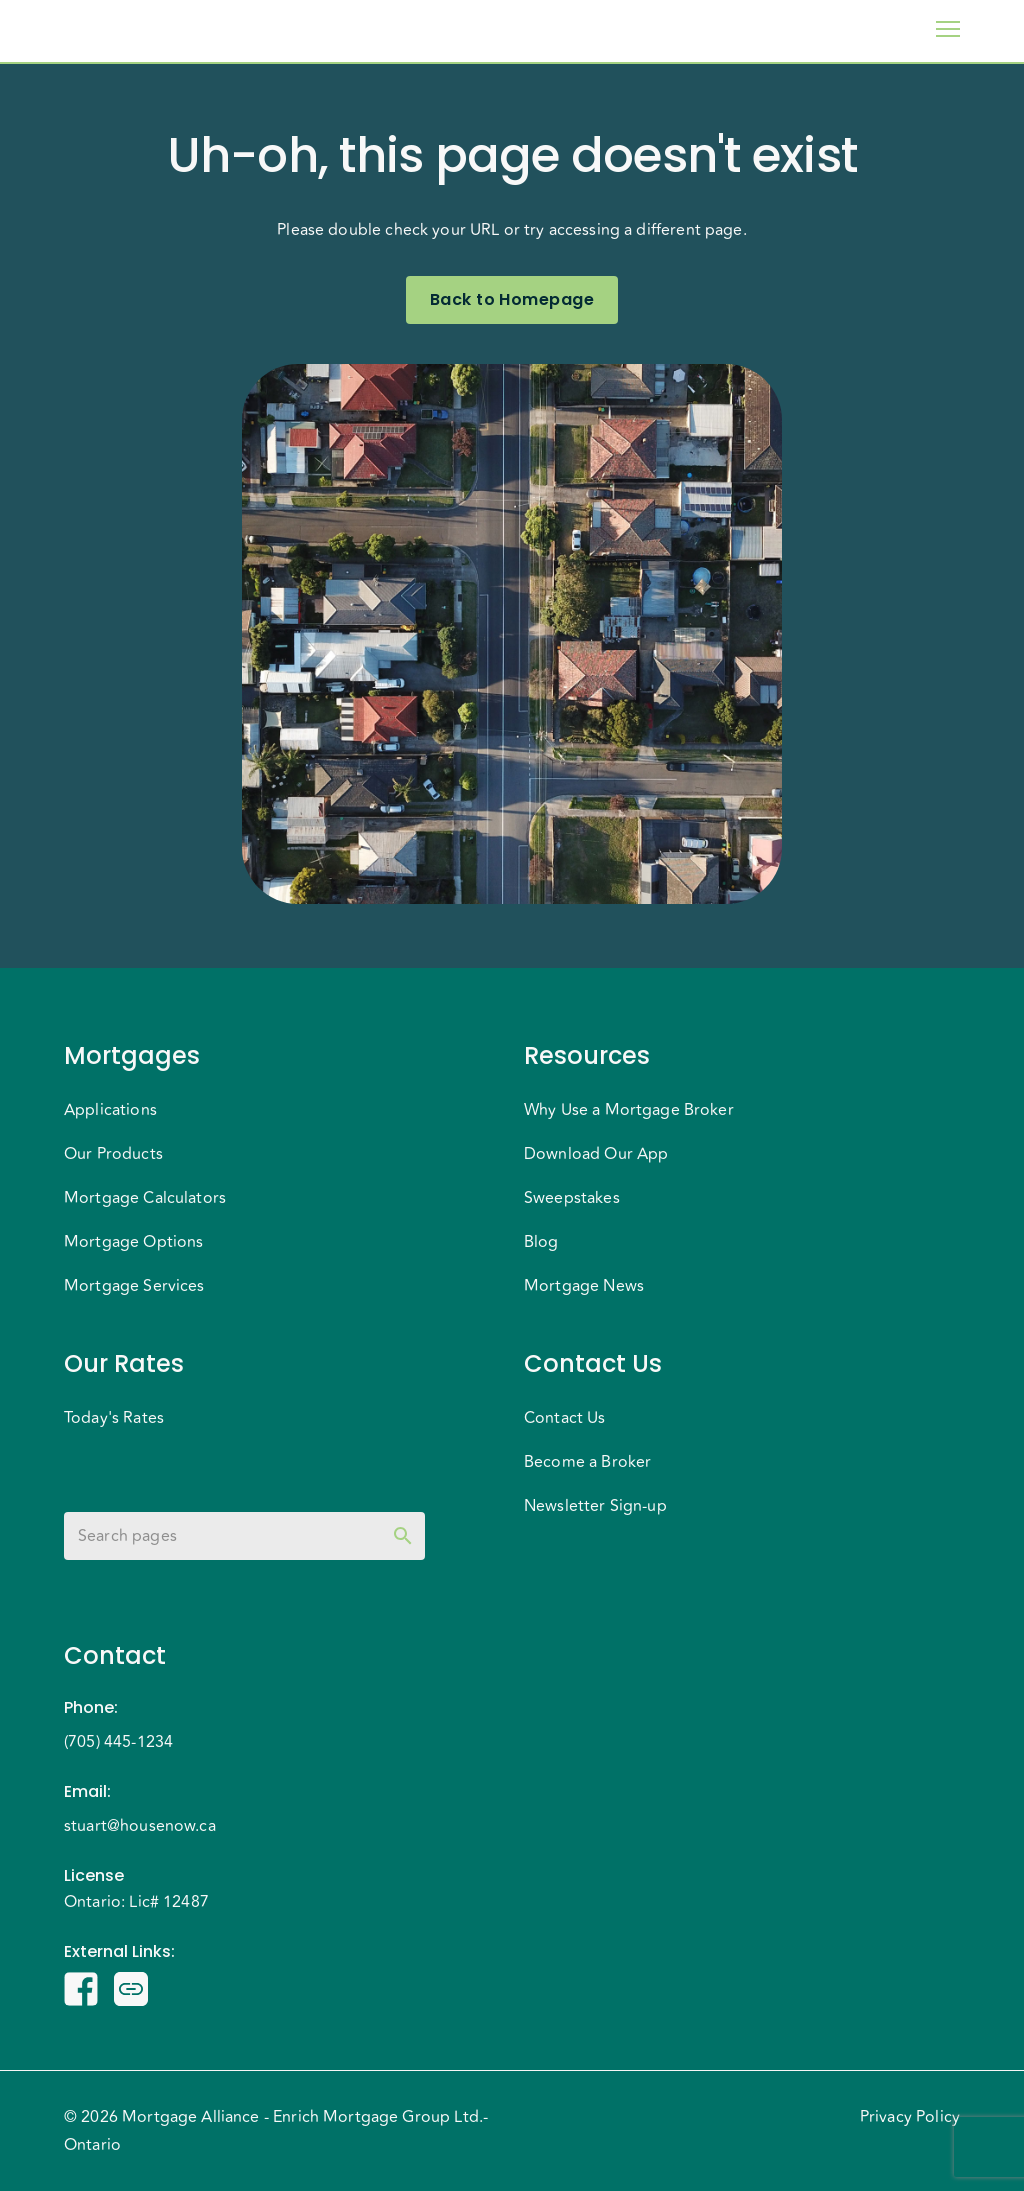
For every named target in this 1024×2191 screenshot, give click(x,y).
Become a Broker (587, 1462)
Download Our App (596, 1154)
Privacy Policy (910, 2117)
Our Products (113, 1154)
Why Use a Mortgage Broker (629, 1110)
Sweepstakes (572, 1198)
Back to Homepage (512, 300)
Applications (110, 1110)
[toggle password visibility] (403, 1536)
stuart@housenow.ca (140, 1826)
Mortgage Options (133, 1242)
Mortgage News (584, 1286)
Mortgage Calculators (145, 1198)
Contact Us (565, 1418)
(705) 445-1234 (118, 1742)
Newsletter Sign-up (595, 1506)
